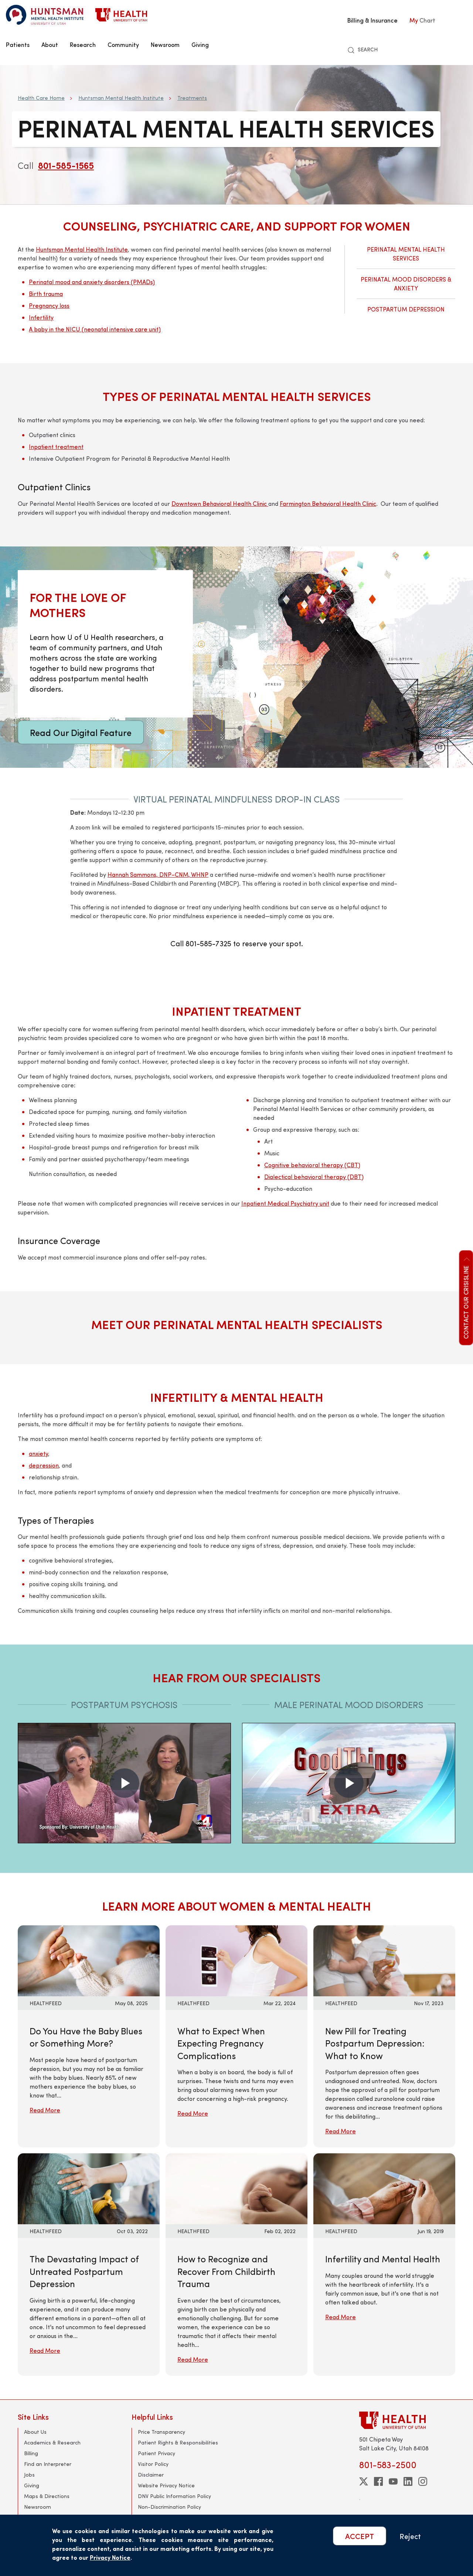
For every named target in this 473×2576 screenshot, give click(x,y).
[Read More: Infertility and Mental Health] (384, 2188)
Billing (31, 2453)
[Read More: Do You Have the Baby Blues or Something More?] (89, 1959)
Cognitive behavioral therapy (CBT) (312, 1165)
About (49, 44)
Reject (410, 2536)
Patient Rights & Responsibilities (178, 2442)
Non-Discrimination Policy (169, 2506)
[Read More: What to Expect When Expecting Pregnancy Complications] (236, 1959)
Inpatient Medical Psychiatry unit (285, 1203)
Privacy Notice (110, 2557)
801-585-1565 (66, 165)
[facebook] (378, 2481)
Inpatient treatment (56, 446)
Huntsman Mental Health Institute (121, 97)
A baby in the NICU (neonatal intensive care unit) (95, 329)
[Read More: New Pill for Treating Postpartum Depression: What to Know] (384, 1959)
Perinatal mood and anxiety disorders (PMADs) (92, 282)
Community (123, 44)
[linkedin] (408, 2481)
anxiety (38, 1453)
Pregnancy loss (49, 305)
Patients (18, 44)
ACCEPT (359, 2536)
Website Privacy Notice (166, 2485)
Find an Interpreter (47, 2463)
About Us (35, 2431)
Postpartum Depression (406, 309)
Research (83, 44)
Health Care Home (41, 97)
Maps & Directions (46, 2496)
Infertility (41, 317)
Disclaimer (151, 2474)
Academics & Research (52, 2442)
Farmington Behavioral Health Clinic (328, 503)
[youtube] (393, 2481)
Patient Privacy (156, 2453)
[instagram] (422, 2481)
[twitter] (363, 2481)
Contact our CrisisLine (466, 1297)
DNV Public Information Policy (174, 2496)
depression (44, 1465)
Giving (200, 44)
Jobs (29, 2474)
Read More (45, 2110)
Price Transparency (161, 2431)
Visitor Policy (153, 2463)
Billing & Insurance (372, 20)
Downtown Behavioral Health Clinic (219, 503)
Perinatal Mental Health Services (406, 253)
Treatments (192, 97)
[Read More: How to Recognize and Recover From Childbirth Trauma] (236, 2188)
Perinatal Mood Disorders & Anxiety (406, 283)
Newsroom (165, 44)
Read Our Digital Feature (81, 732)
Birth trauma (46, 293)
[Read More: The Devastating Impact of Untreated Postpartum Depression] (89, 2188)
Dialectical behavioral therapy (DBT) (314, 1176)
